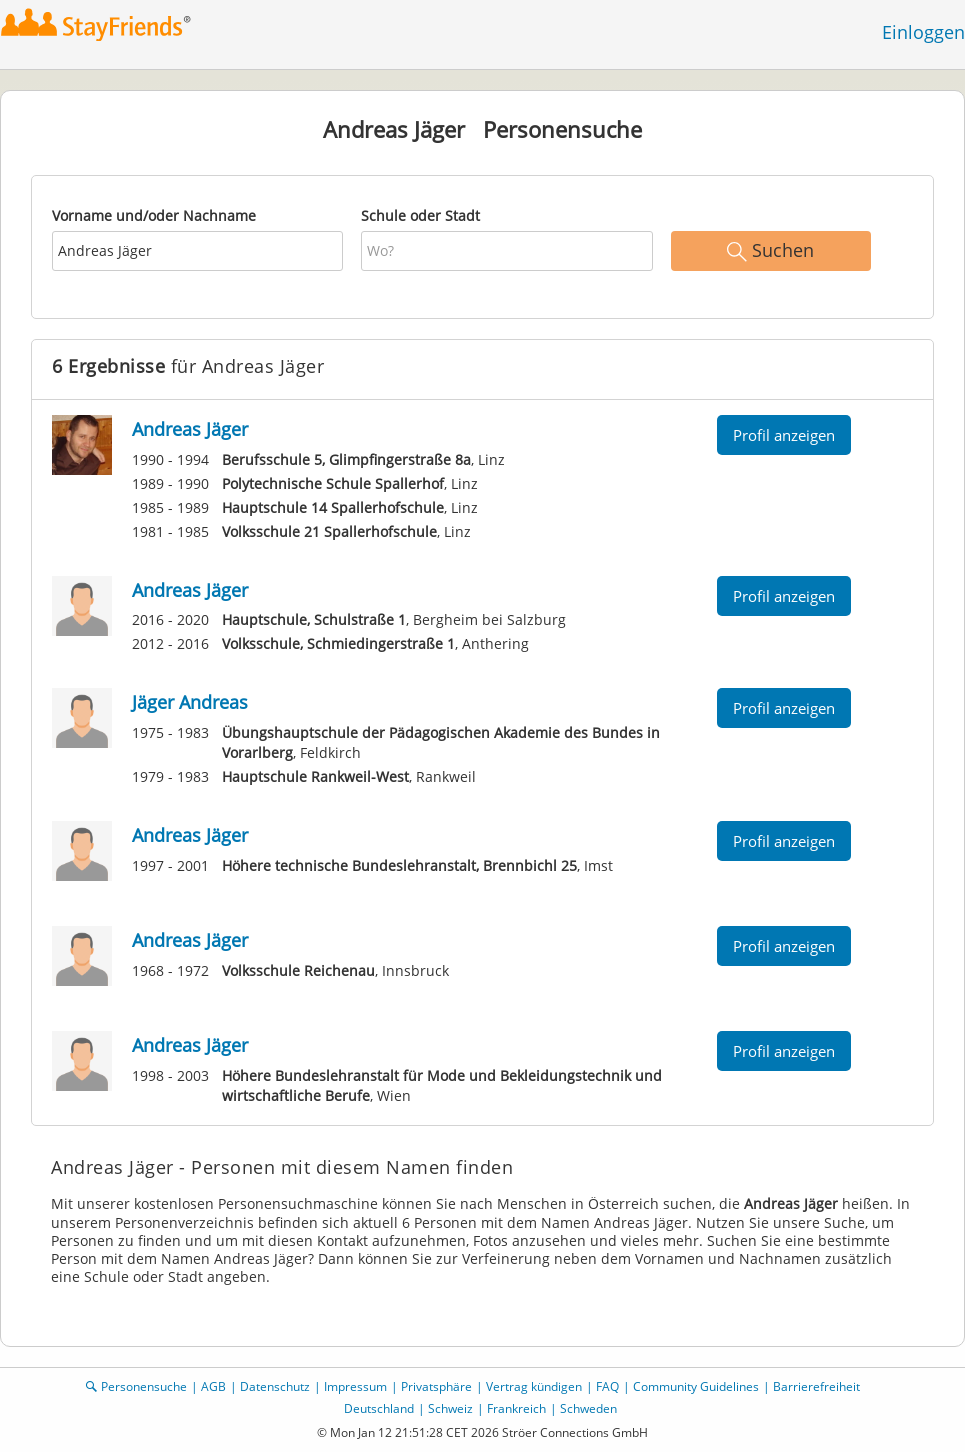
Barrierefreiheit (816, 1386)
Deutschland (379, 1408)
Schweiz (450, 1408)
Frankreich (516, 1408)
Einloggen (923, 32)
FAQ (607, 1386)
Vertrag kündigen (534, 1386)
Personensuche (144, 1386)
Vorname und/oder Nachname (154, 215)
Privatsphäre (436, 1386)
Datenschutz (275, 1386)
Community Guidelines (696, 1386)
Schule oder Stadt (420, 215)
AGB (213, 1386)
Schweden (588, 1408)
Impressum (355, 1386)
